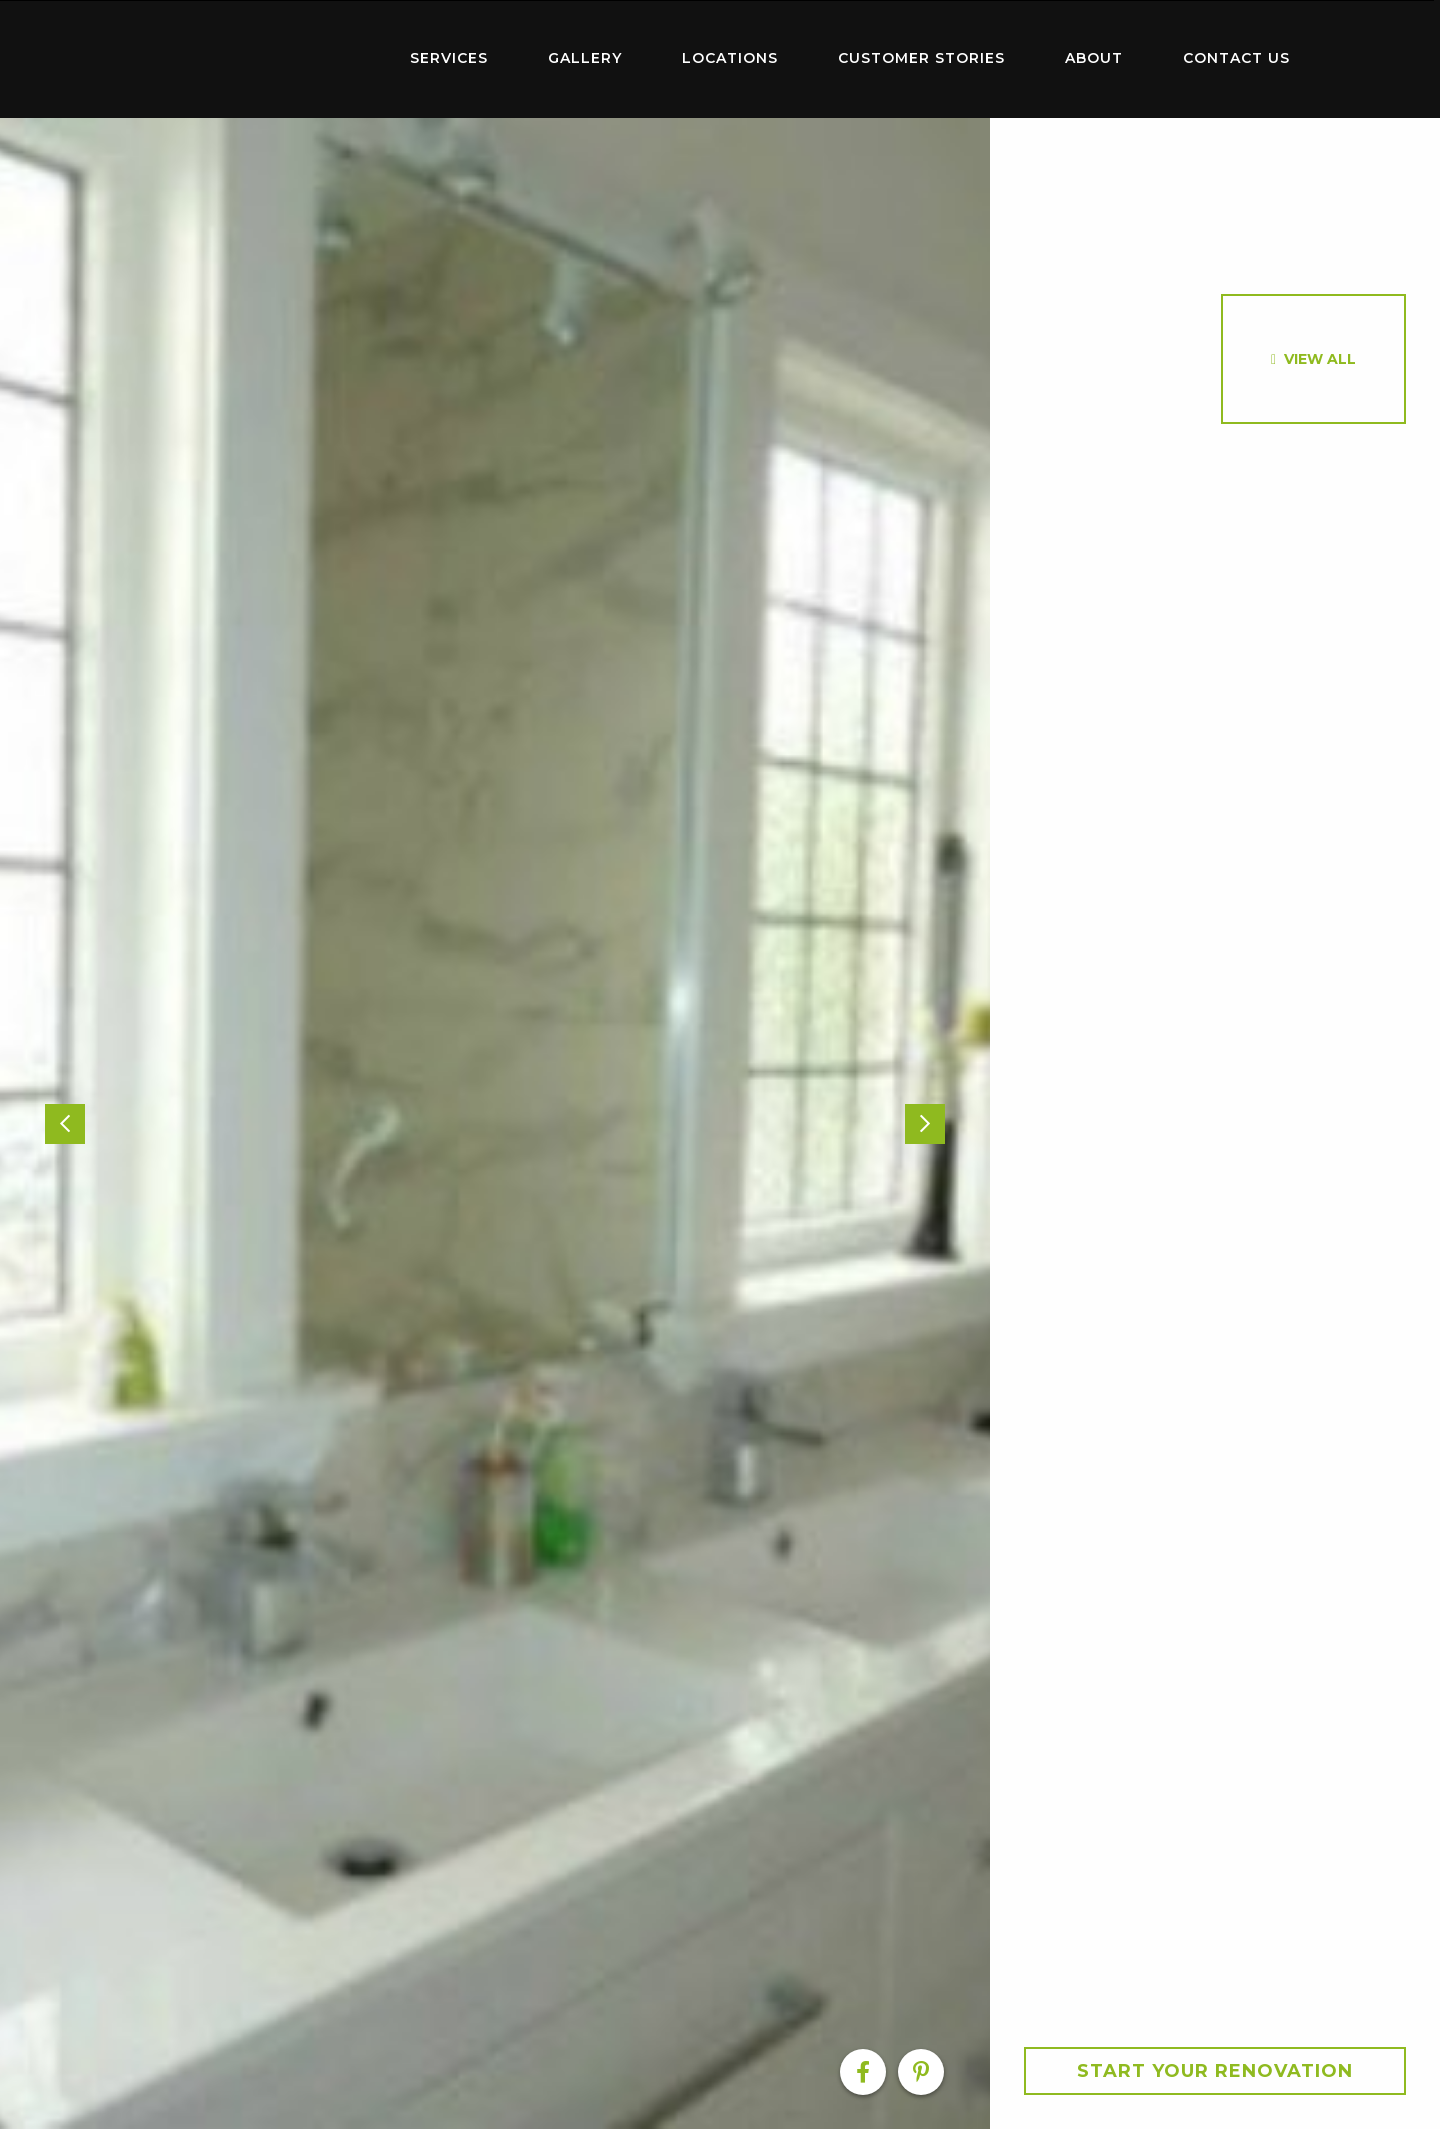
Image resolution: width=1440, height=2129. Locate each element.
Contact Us (1236, 58)
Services (449, 58)
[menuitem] (250, 59)
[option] (495, 1123)
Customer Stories (921, 58)
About (1094, 58)
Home (250, 54)
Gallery (585, 58)
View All (1320, 359)
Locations (730, 58)
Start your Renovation (1215, 2071)
